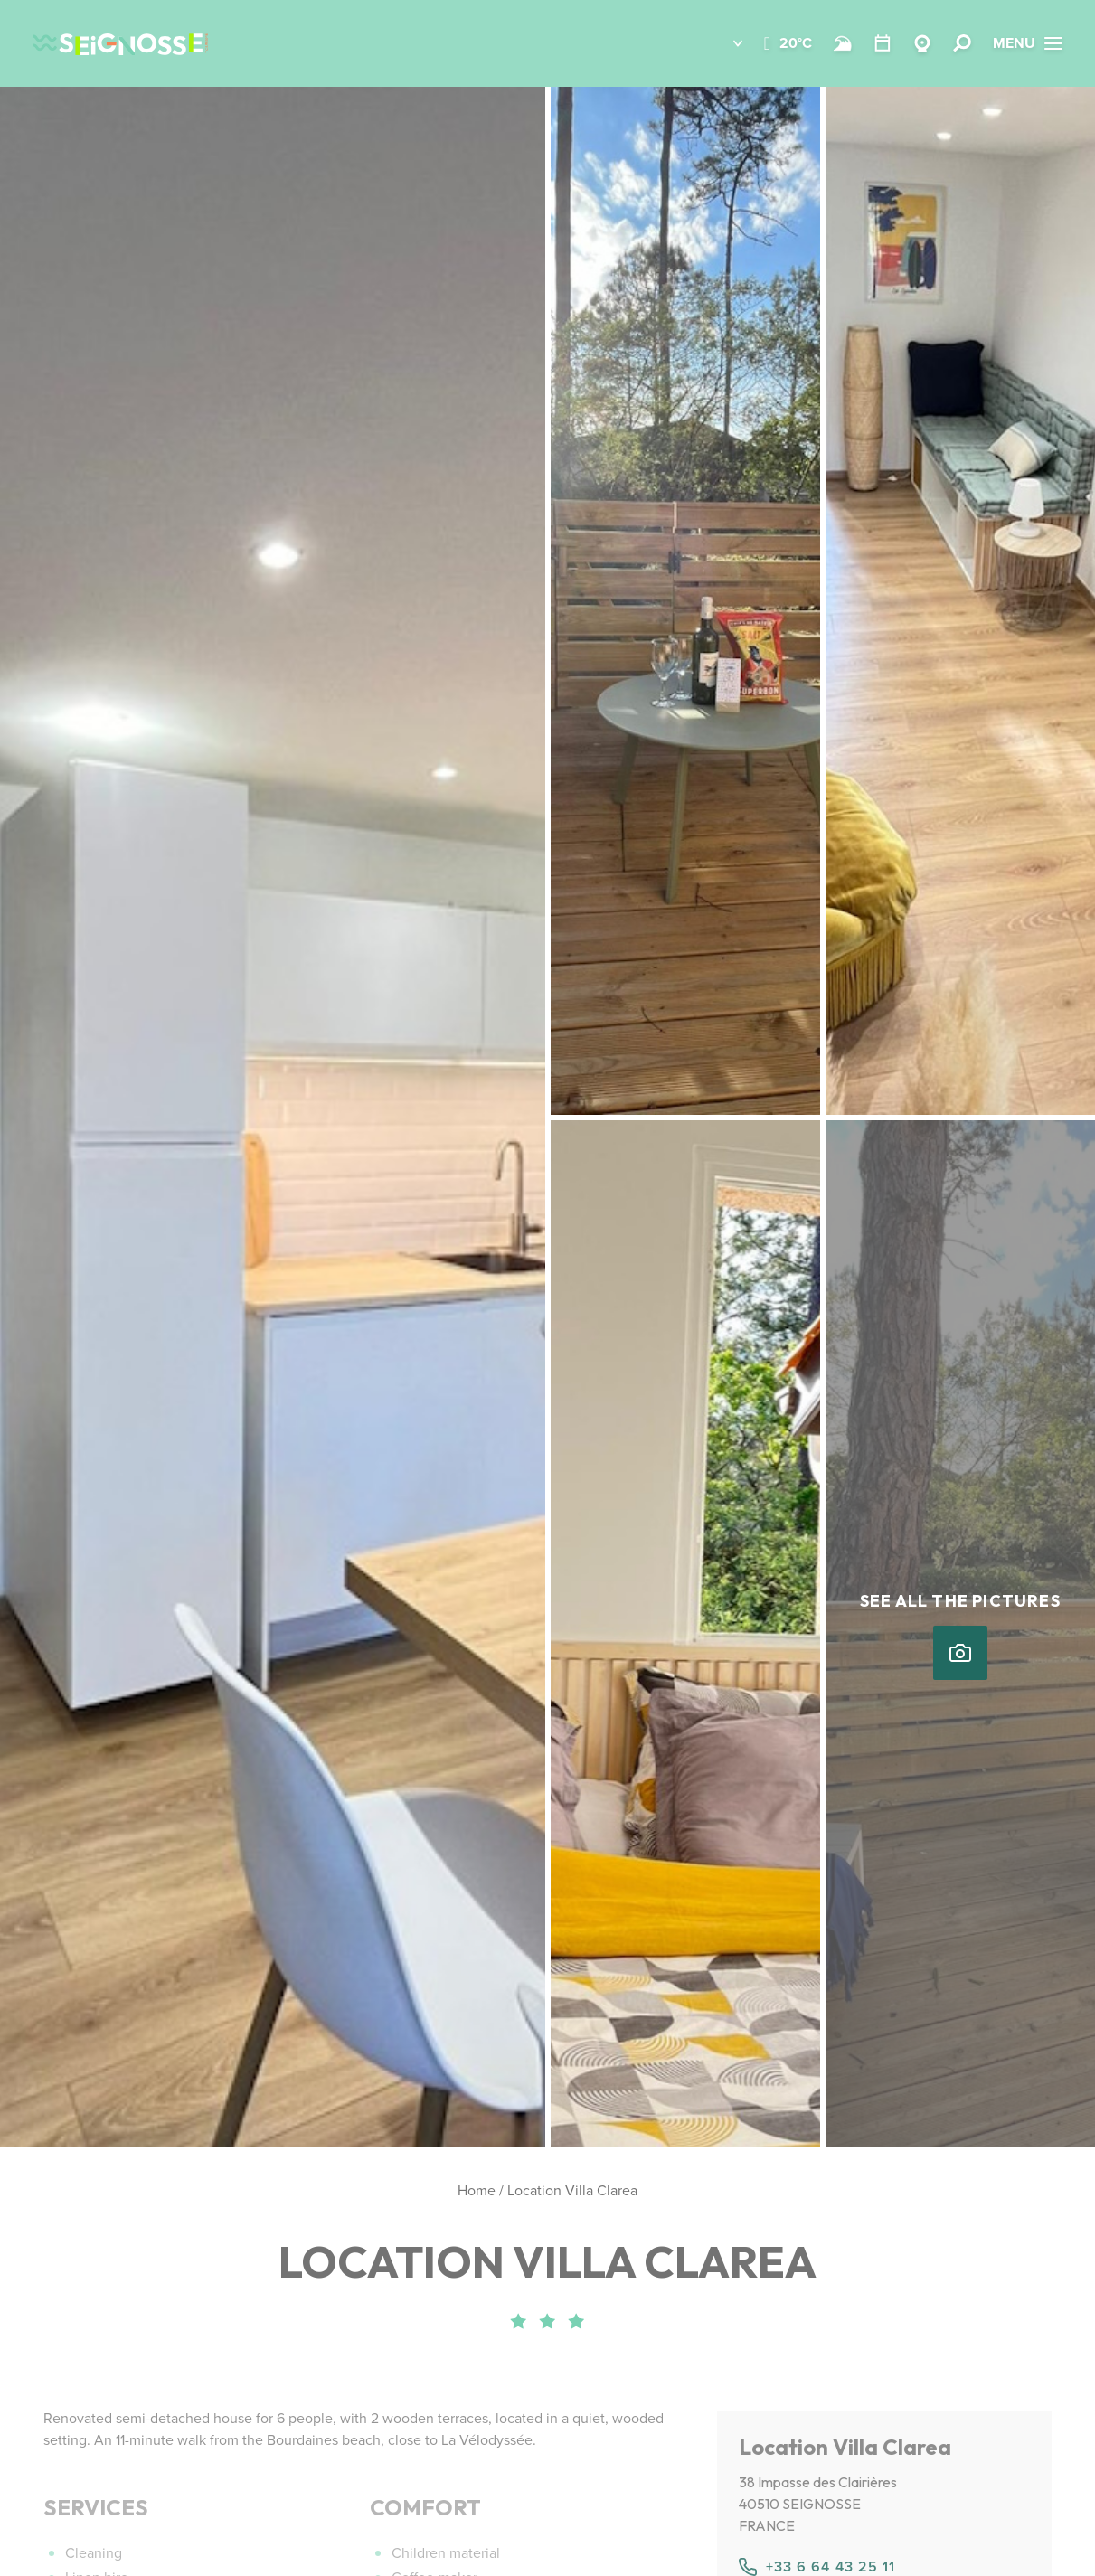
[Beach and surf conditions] (843, 43)
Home (477, 2190)
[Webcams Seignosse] (922, 43)
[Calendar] (882, 43)
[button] (724, 43)
